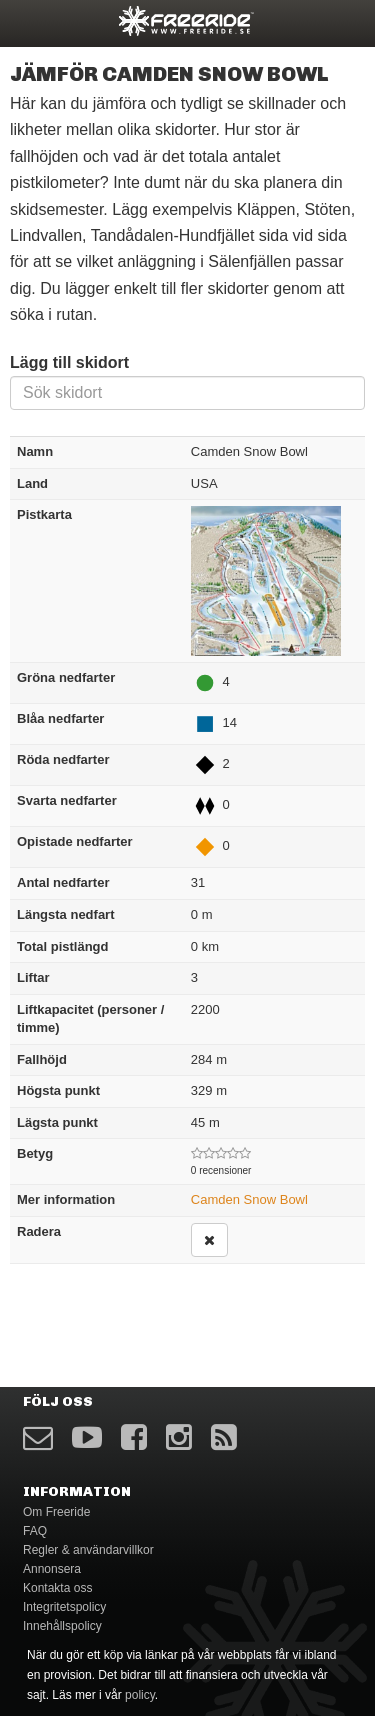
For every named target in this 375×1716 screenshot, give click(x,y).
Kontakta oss (57, 1588)
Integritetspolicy (64, 1607)
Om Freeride (56, 1512)
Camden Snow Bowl (249, 1199)
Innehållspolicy (62, 1626)
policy (140, 1695)
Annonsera (52, 1569)
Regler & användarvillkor (88, 1550)
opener (28, 20)
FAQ (35, 1531)
